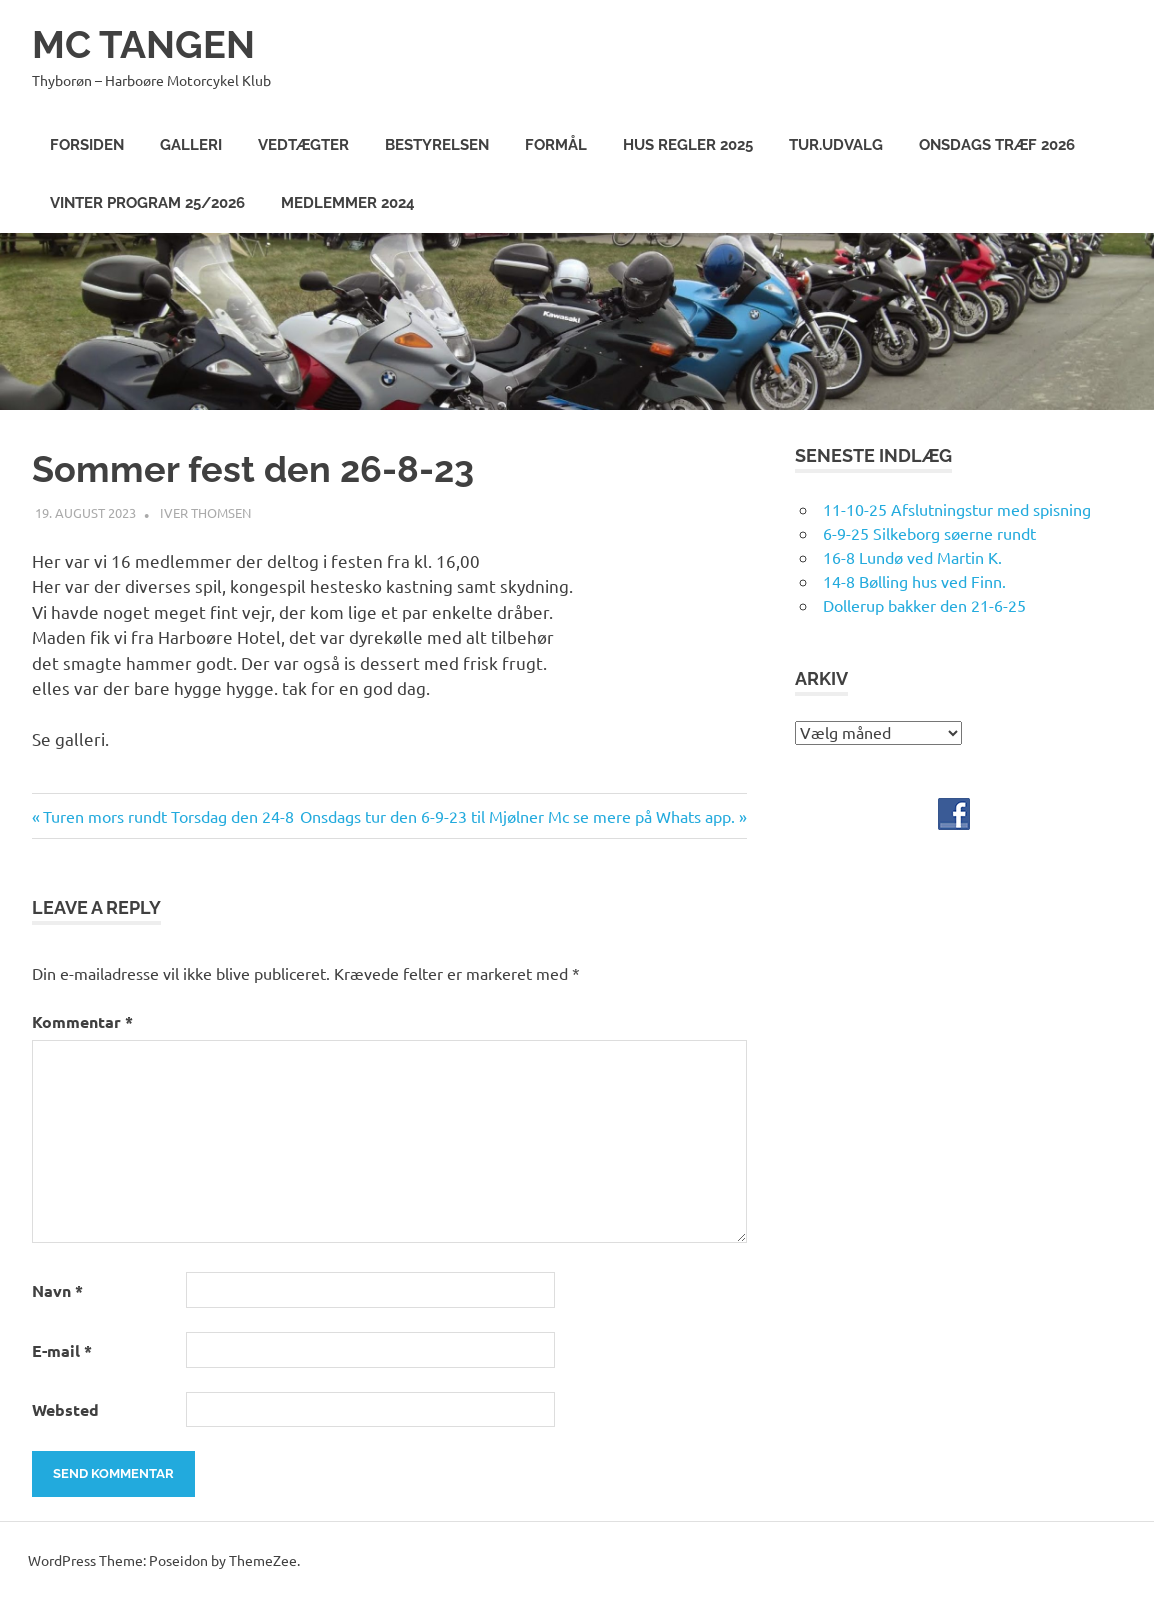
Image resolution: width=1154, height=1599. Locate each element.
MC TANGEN (143, 44)
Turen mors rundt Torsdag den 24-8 (168, 816)
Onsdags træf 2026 (997, 145)
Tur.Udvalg (836, 145)
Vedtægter (303, 145)
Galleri (191, 145)
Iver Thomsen (205, 512)
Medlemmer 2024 (348, 203)
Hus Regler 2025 (688, 145)
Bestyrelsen (437, 145)
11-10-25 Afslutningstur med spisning (957, 509)
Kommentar (82, 1021)
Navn (57, 1290)
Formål (556, 145)
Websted (65, 1409)
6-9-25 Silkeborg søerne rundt (929, 533)
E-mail (62, 1350)
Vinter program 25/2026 (147, 203)
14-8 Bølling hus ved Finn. (914, 581)
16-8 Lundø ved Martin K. (912, 557)
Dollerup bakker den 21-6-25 (924, 605)
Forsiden (87, 145)
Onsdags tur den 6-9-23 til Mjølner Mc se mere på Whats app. (517, 816)
